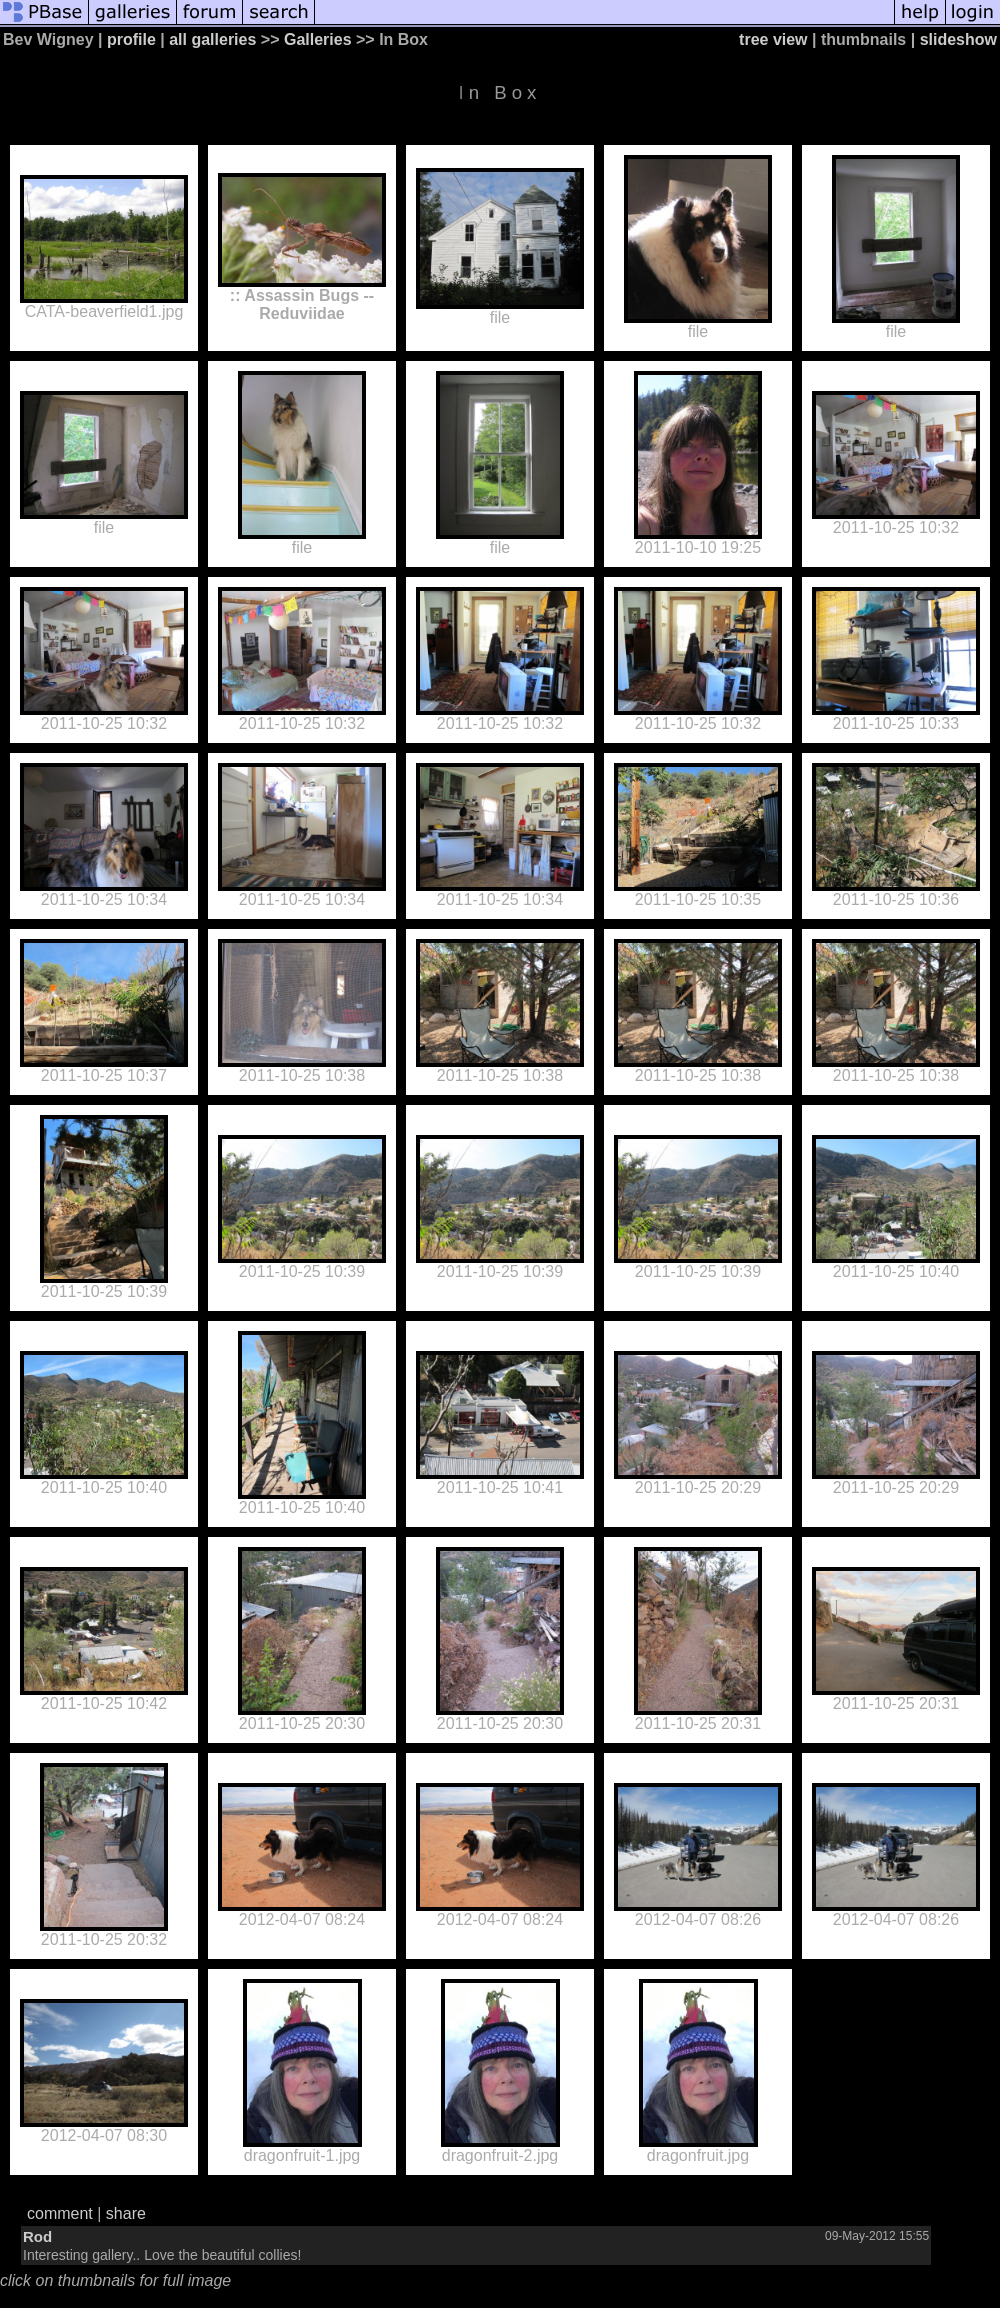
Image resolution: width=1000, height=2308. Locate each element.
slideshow (958, 39)
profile (131, 39)
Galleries (318, 39)
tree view (773, 39)
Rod (37, 2236)
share (126, 2213)
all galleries (212, 39)
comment (60, 2213)
